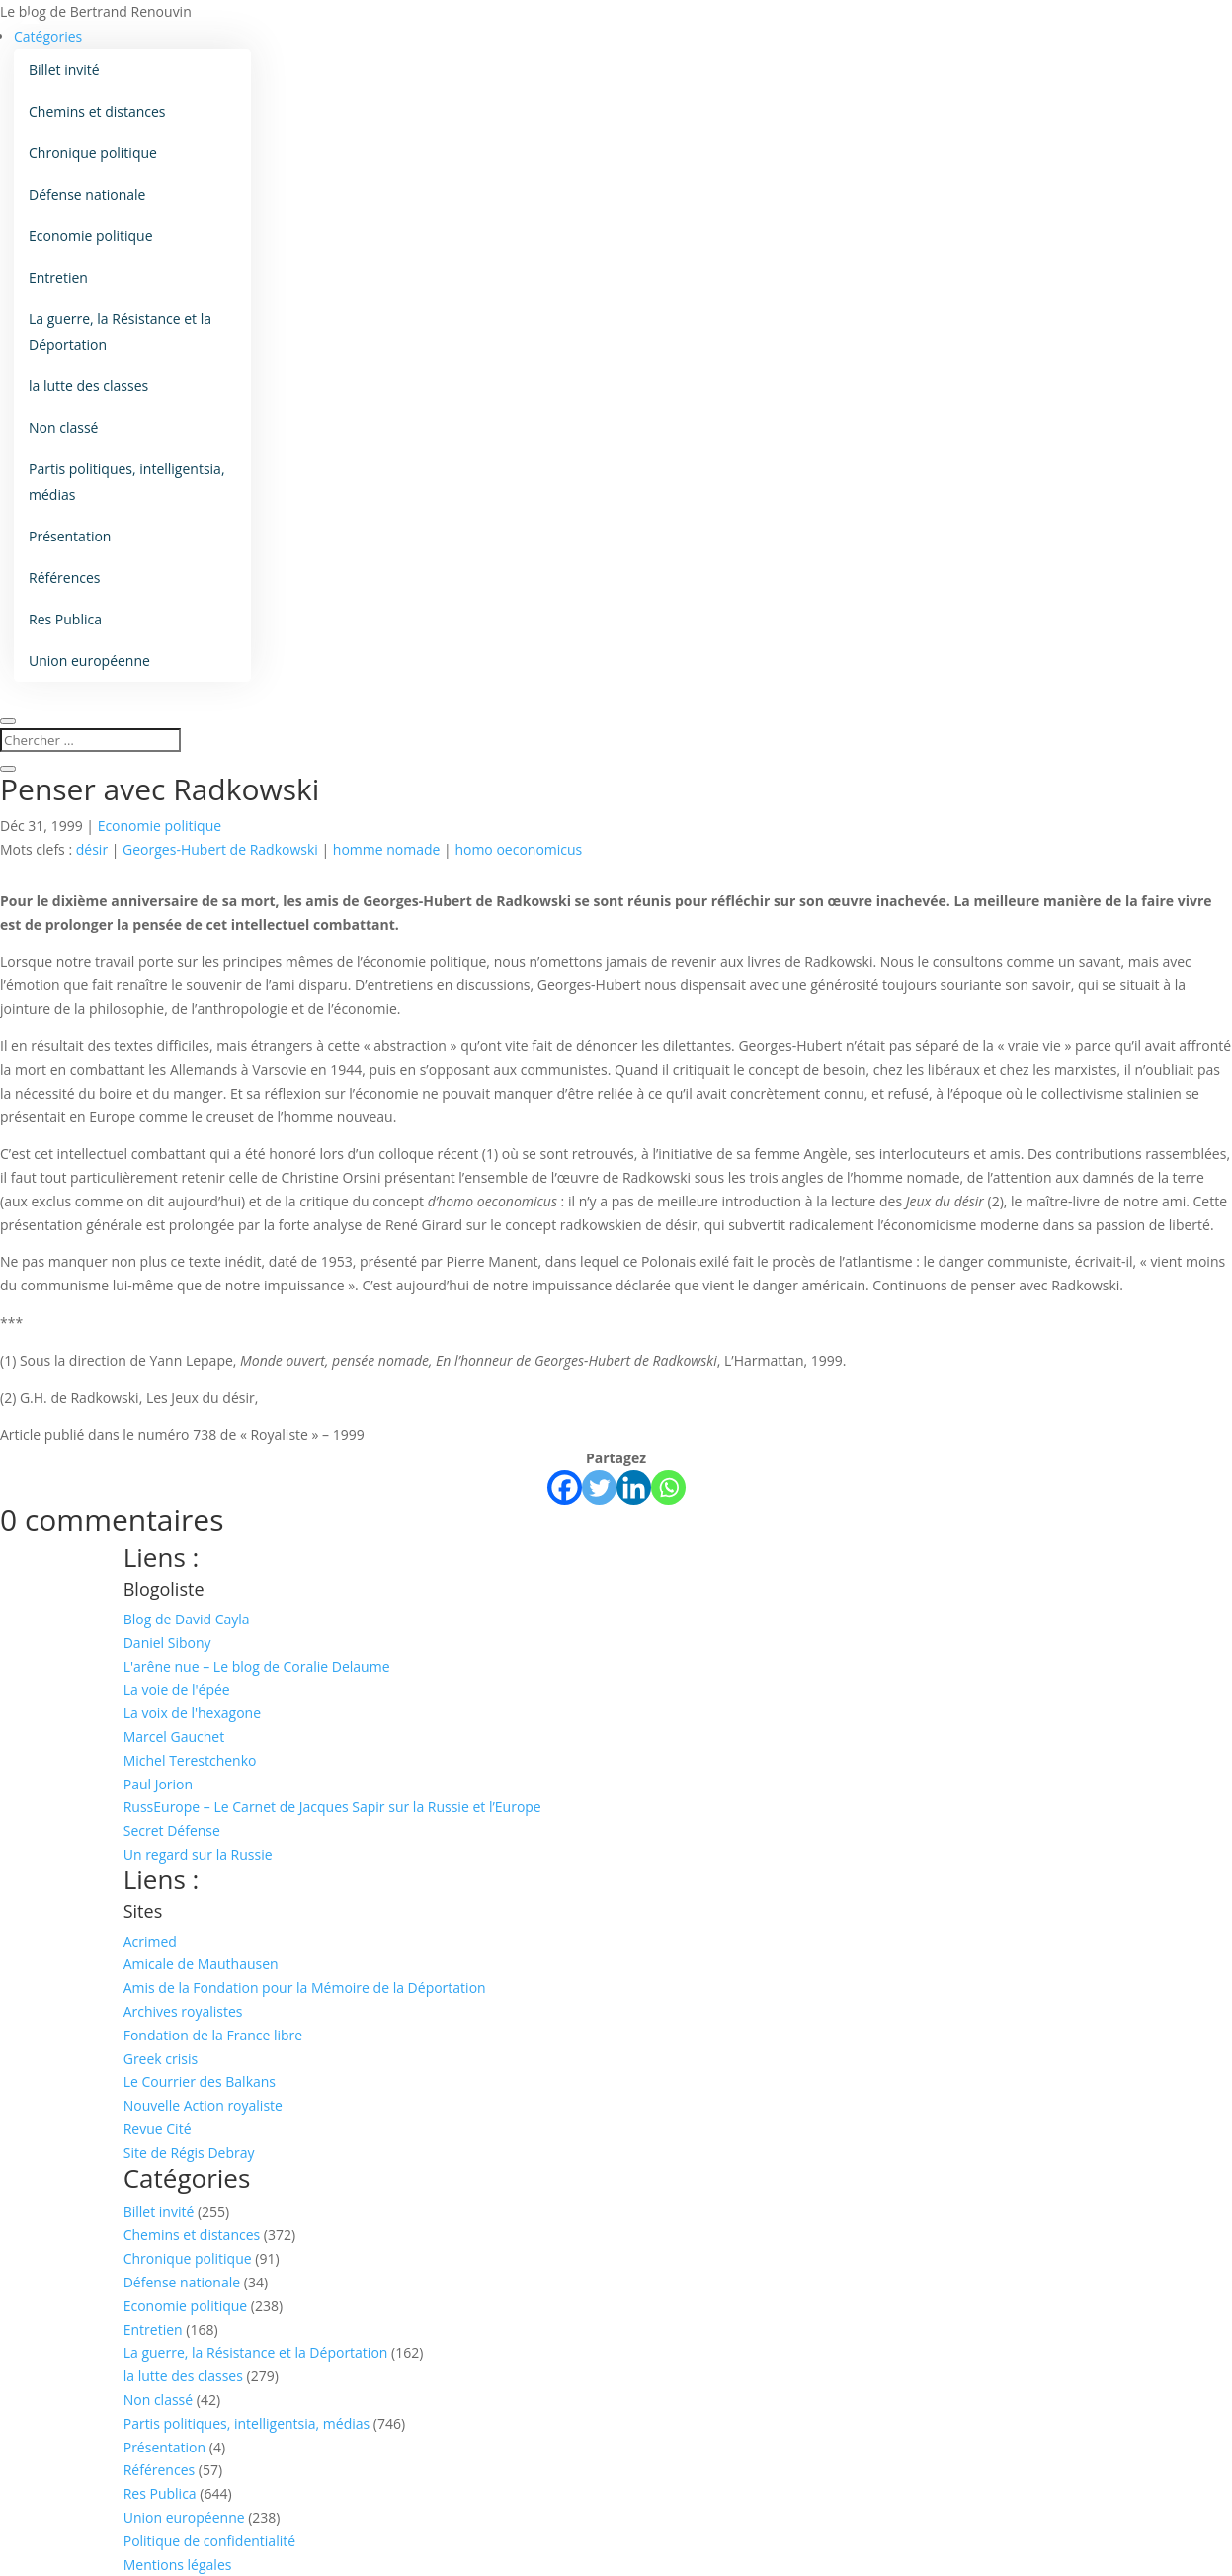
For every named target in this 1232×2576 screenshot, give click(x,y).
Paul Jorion (158, 1784)
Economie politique (91, 235)
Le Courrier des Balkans (199, 2081)
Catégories (48, 36)
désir (92, 849)
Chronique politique (93, 152)
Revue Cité (157, 2128)
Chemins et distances (97, 111)
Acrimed (150, 1941)
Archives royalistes (183, 2011)
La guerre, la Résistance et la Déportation (120, 331)
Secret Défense (171, 1830)
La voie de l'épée (176, 1689)
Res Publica (65, 619)
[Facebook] (564, 1487)
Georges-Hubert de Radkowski (220, 849)
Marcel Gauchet (174, 1736)
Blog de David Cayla (186, 1619)
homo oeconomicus (518, 849)
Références (64, 577)
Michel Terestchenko (190, 1760)
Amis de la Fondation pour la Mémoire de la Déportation (304, 1987)
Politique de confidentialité (209, 2541)
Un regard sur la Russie (198, 1854)
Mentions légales (177, 2564)
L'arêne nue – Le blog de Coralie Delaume (256, 1666)
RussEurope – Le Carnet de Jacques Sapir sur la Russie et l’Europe (332, 1806)
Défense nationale (87, 194)
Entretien (58, 277)
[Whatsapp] (668, 1487)
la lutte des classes (88, 385)
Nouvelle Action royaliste (203, 2105)
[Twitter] (599, 1487)
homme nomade (387, 849)
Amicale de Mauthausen (201, 1963)
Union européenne (89, 660)
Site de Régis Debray (189, 2152)
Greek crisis (160, 2058)
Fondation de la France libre (213, 2035)
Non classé (63, 427)
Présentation (70, 536)
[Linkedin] (633, 1487)
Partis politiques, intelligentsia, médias (127, 481)
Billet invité (64, 69)
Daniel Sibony (167, 1642)
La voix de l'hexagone (192, 1712)
